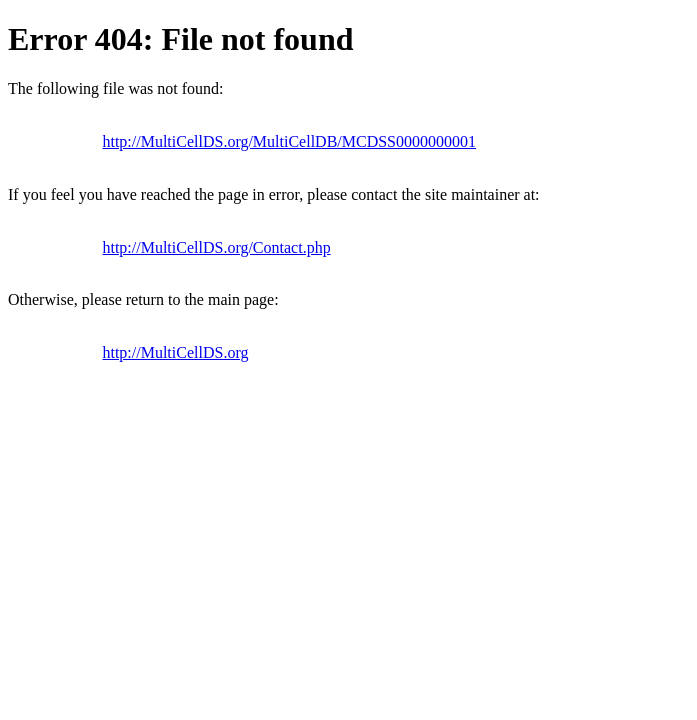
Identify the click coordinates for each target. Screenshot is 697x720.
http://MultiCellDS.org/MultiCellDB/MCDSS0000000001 (289, 141)
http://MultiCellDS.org (175, 352)
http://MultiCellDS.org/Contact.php (216, 247)
